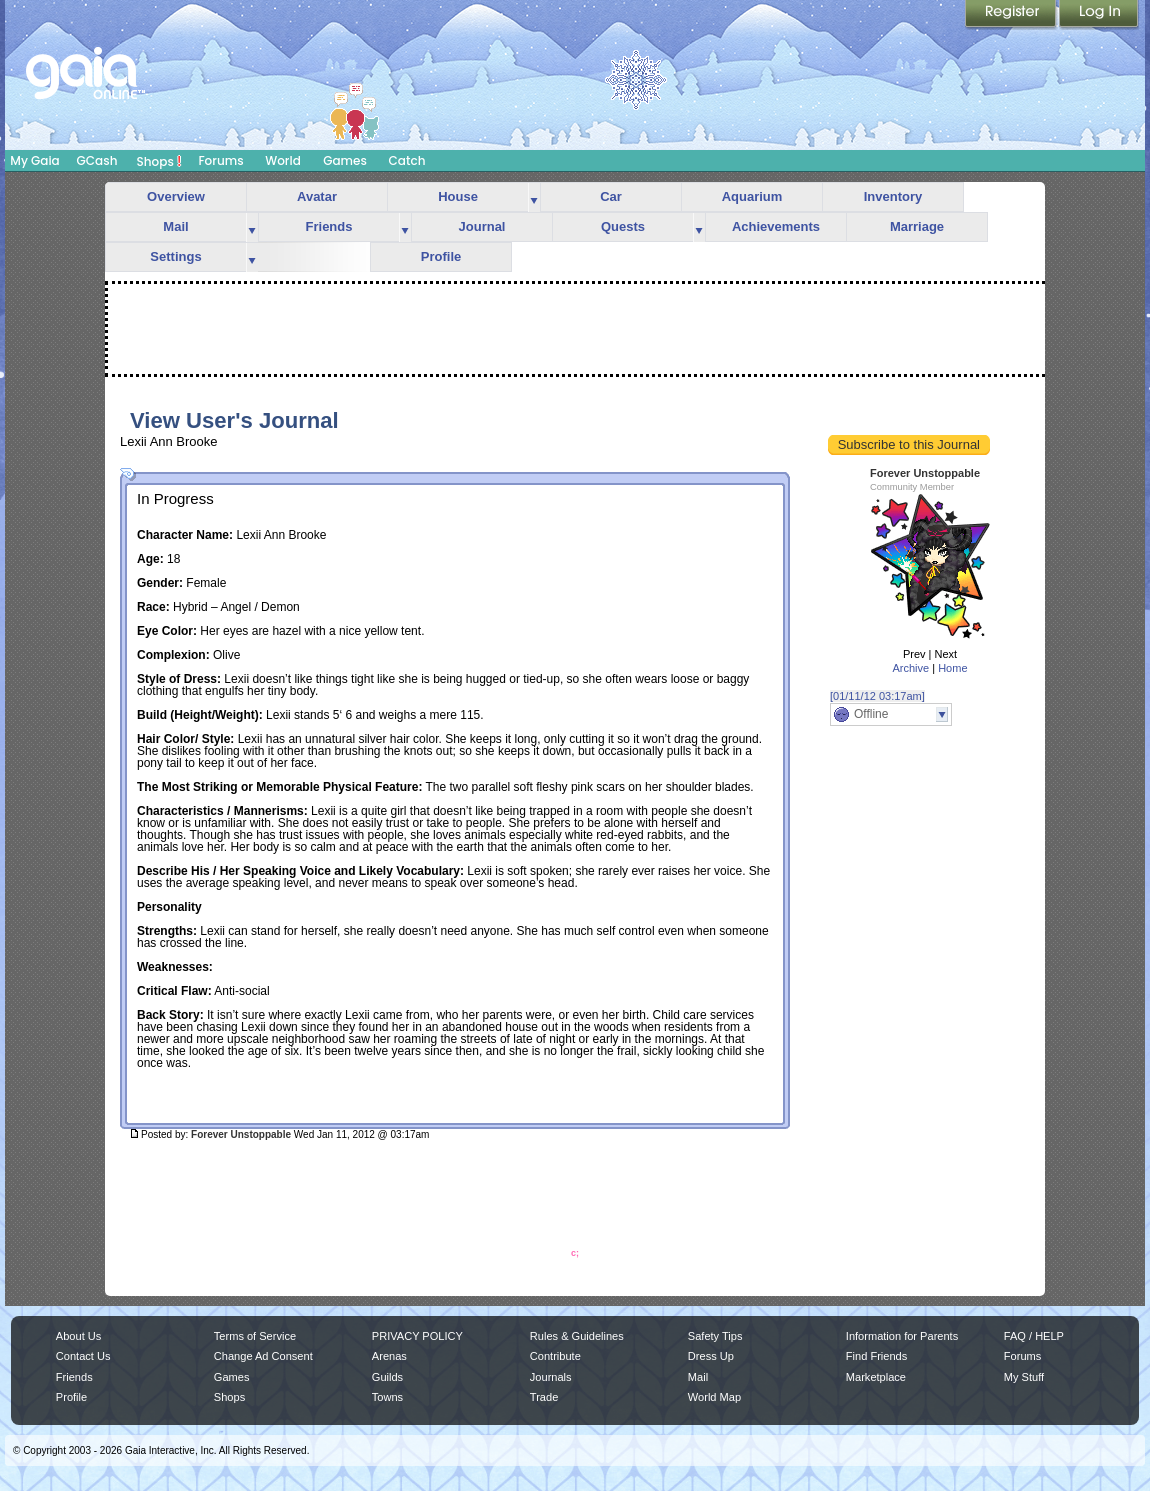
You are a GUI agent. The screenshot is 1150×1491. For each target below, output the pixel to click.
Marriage (917, 226)
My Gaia (34, 160)
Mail (175, 226)
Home (952, 668)
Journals (551, 1377)
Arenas (389, 1356)
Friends (329, 226)
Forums (220, 160)
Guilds (387, 1377)
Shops (159, 161)
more (534, 197)
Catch (407, 160)
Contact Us (83, 1356)
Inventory (893, 196)
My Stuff (1024, 1377)
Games (345, 160)
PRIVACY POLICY (417, 1336)
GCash (97, 160)
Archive (910, 668)
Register (1012, 15)
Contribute (555, 1356)
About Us (78, 1336)
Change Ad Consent (263, 1356)
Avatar (317, 196)
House (458, 196)
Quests (623, 226)
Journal (482, 226)
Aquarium (752, 196)
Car (611, 196)
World (283, 160)
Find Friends (876, 1356)
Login (1099, 15)
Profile (441, 256)
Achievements (776, 226)
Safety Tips (715, 1336)
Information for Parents (902, 1336)
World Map (714, 1397)
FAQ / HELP (1034, 1336)
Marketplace (876, 1377)
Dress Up (711, 1356)
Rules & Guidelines (577, 1336)
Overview (176, 196)
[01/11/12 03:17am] (877, 696)
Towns (387, 1397)
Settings (175, 256)
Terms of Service (255, 1336)
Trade (544, 1397)
